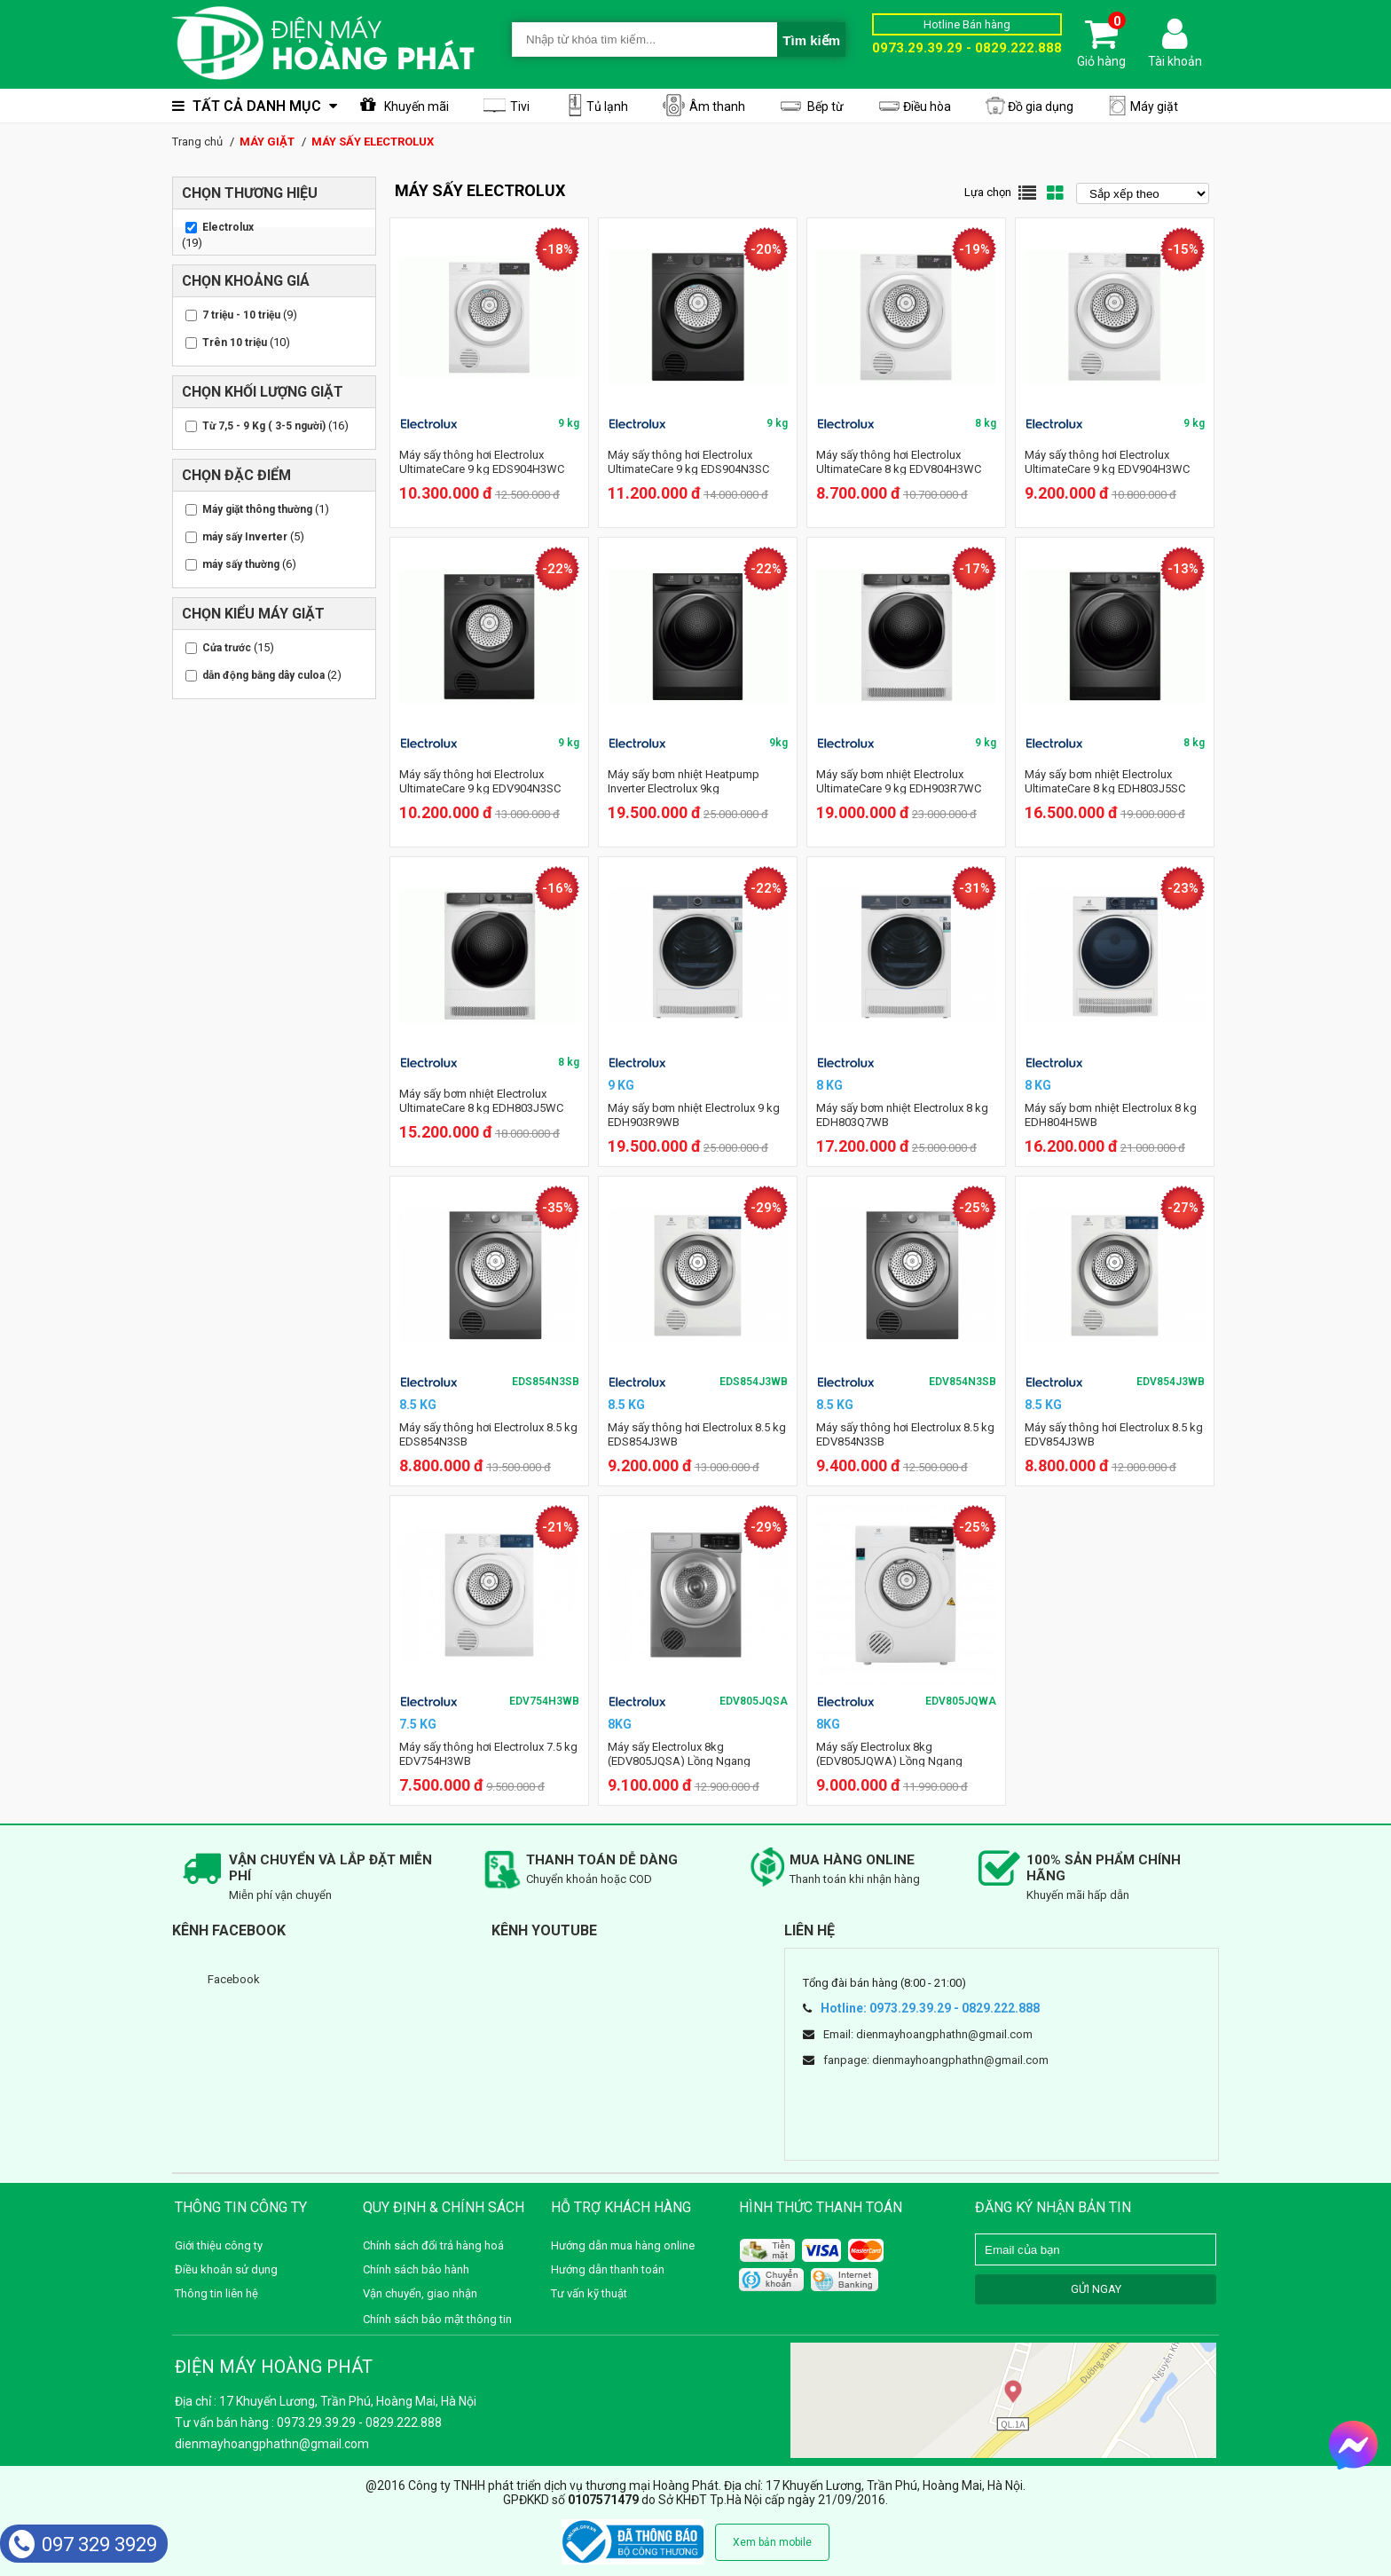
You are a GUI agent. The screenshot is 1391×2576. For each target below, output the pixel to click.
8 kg (985, 423)
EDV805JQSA (753, 1701)
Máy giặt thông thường (257, 509)
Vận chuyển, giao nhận (420, 2293)
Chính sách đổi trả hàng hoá (433, 2245)
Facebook (234, 1979)
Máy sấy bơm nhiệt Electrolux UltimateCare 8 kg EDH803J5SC (1105, 781)
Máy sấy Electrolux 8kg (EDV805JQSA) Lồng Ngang (679, 1754)
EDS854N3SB (545, 1381)
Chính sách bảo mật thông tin (437, 2319)
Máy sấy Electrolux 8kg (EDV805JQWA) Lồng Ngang (889, 1754)
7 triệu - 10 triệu (241, 315)
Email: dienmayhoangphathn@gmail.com (928, 2034)
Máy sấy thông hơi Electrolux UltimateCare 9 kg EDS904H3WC (481, 462)
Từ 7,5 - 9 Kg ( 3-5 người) (264, 426)
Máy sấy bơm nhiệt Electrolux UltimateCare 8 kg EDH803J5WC (481, 1101)
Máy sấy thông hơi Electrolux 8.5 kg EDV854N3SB (905, 1434)
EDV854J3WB (1170, 1381)
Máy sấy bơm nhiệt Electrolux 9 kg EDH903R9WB (694, 1115)
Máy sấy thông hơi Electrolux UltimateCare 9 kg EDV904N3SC (480, 781)
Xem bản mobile (772, 2542)
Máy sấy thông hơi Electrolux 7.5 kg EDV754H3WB (488, 1754)
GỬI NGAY (1096, 2289)
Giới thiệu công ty (219, 2245)
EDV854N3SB (962, 1381)
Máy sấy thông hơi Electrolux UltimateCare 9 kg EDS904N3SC (688, 462)
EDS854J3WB (753, 1381)
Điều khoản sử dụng (226, 2269)
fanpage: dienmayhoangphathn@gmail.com (936, 2060)
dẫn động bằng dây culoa (263, 675)
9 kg (568, 423)
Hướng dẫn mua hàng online (623, 2245)
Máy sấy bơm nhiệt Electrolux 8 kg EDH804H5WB (1111, 1115)
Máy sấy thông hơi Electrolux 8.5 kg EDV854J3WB (1114, 1434)
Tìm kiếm (811, 40)
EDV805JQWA (960, 1701)
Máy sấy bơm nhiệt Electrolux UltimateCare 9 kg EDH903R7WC (898, 781)
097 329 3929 (83, 2544)
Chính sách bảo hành (416, 2269)
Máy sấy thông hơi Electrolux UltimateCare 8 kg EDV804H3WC (898, 462)
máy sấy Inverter (244, 537)
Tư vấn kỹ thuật (589, 2293)
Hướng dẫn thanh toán (607, 2269)
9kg (778, 743)
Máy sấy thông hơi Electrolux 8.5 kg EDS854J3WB (697, 1434)
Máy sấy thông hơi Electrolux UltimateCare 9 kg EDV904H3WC (1107, 462)
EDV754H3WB (544, 1701)
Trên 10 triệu (234, 342)
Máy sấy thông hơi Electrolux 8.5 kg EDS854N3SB (488, 1434)
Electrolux (228, 227)
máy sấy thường (240, 564)
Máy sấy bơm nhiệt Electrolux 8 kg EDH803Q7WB (902, 1115)
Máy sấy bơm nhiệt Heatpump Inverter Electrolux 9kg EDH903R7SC (683, 788)
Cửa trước (226, 648)
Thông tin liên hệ (216, 2293)
